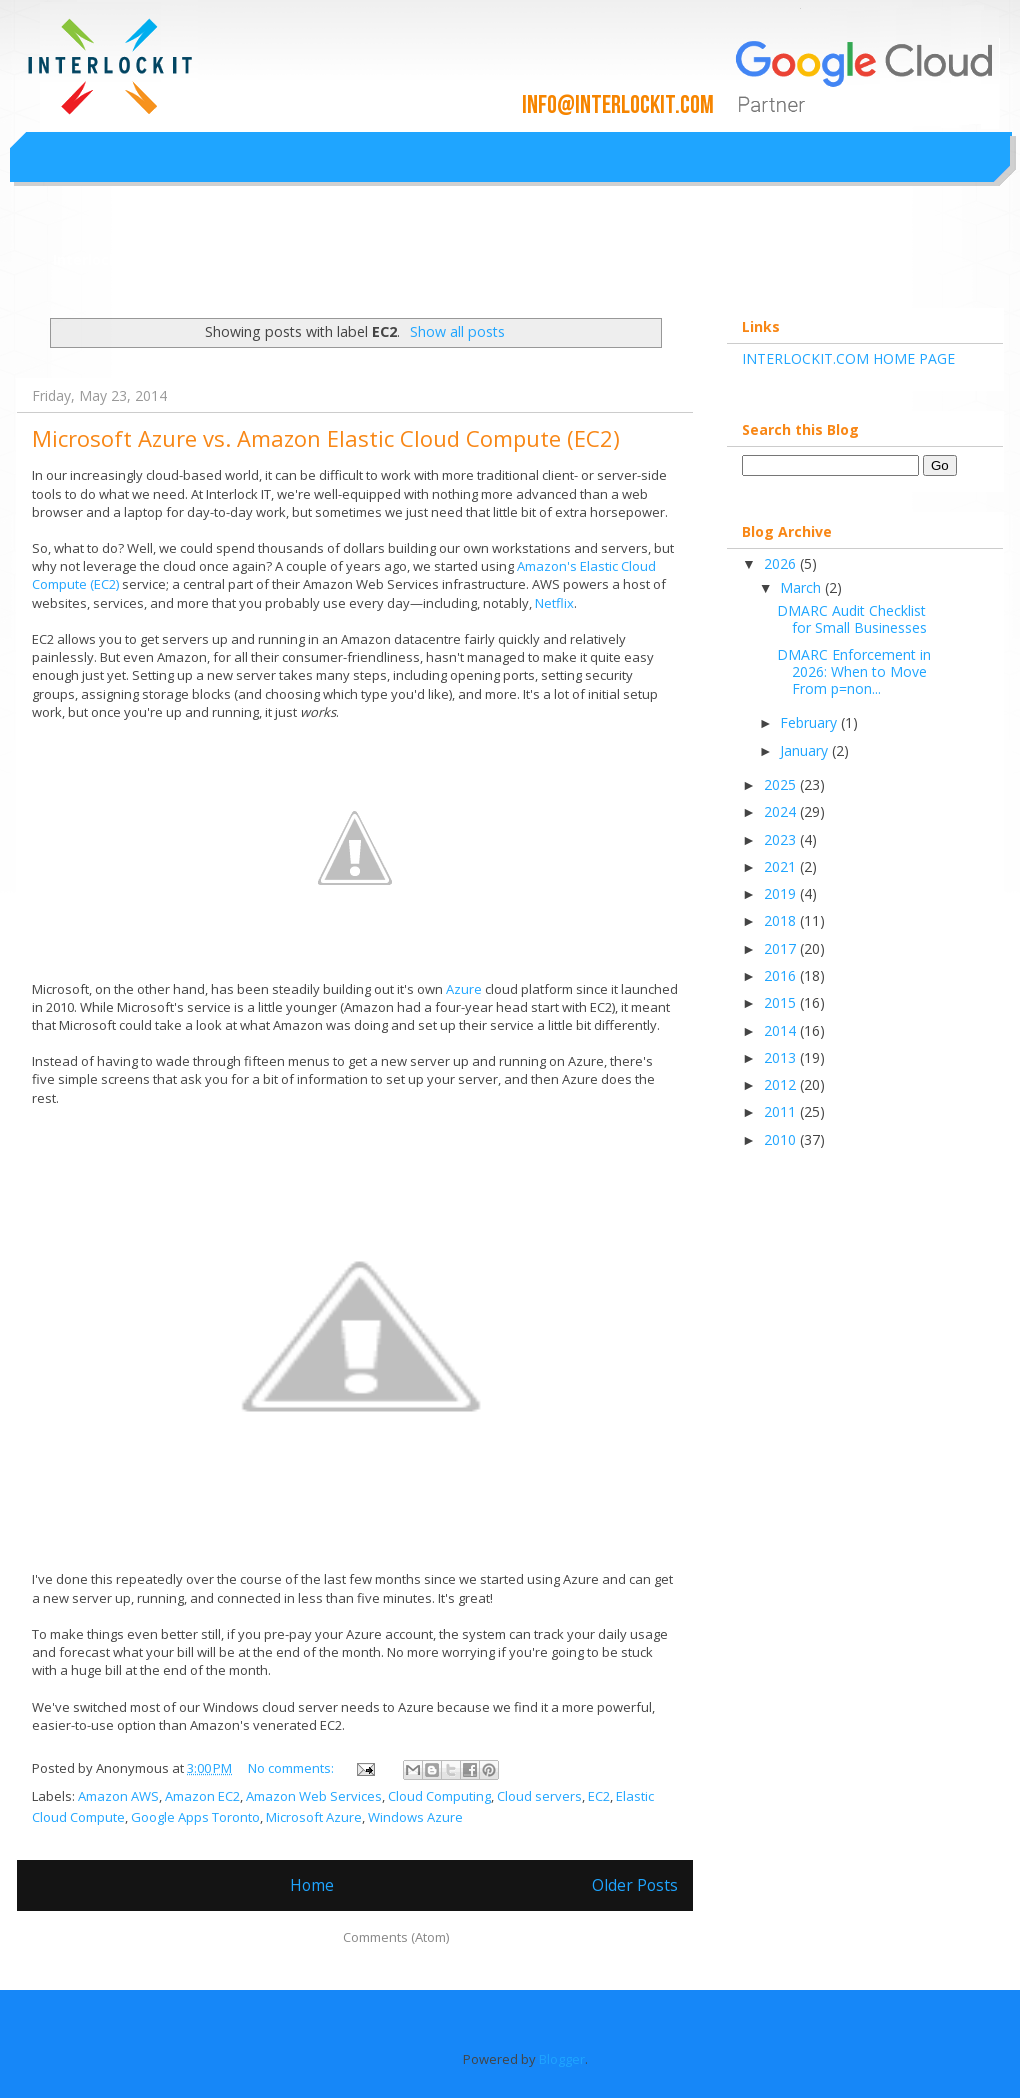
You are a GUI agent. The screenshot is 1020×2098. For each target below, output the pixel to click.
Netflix (554, 603)
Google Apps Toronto (195, 1817)
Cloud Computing (439, 1796)
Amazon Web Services (314, 1796)
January (806, 750)
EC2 (599, 1796)
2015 (782, 1002)
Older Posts (635, 1885)
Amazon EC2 (202, 1796)
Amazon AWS (118, 1796)
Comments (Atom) (396, 1937)
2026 (782, 563)
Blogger (562, 2059)
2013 (782, 1057)
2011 (782, 1111)
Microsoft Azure (314, 1817)
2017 (782, 948)
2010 (782, 1139)
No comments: (292, 1768)
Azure (464, 989)
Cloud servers (539, 1796)
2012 (782, 1084)
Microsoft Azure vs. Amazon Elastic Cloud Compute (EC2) (326, 438)
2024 (782, 811)
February (810, 722)
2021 (782, 866)
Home (312, 1885)
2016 (782, 975)
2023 (782, 839)
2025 (782, 784)
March (802, 587)
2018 (782, 920)
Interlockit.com (108, 259)
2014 (782, 1030)
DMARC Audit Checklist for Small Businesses (852, 619)
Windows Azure (415, 1817)
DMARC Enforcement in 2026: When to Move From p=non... (854, 671)
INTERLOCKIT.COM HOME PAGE (848, 358)
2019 (782, 893)
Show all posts (457, 331)
